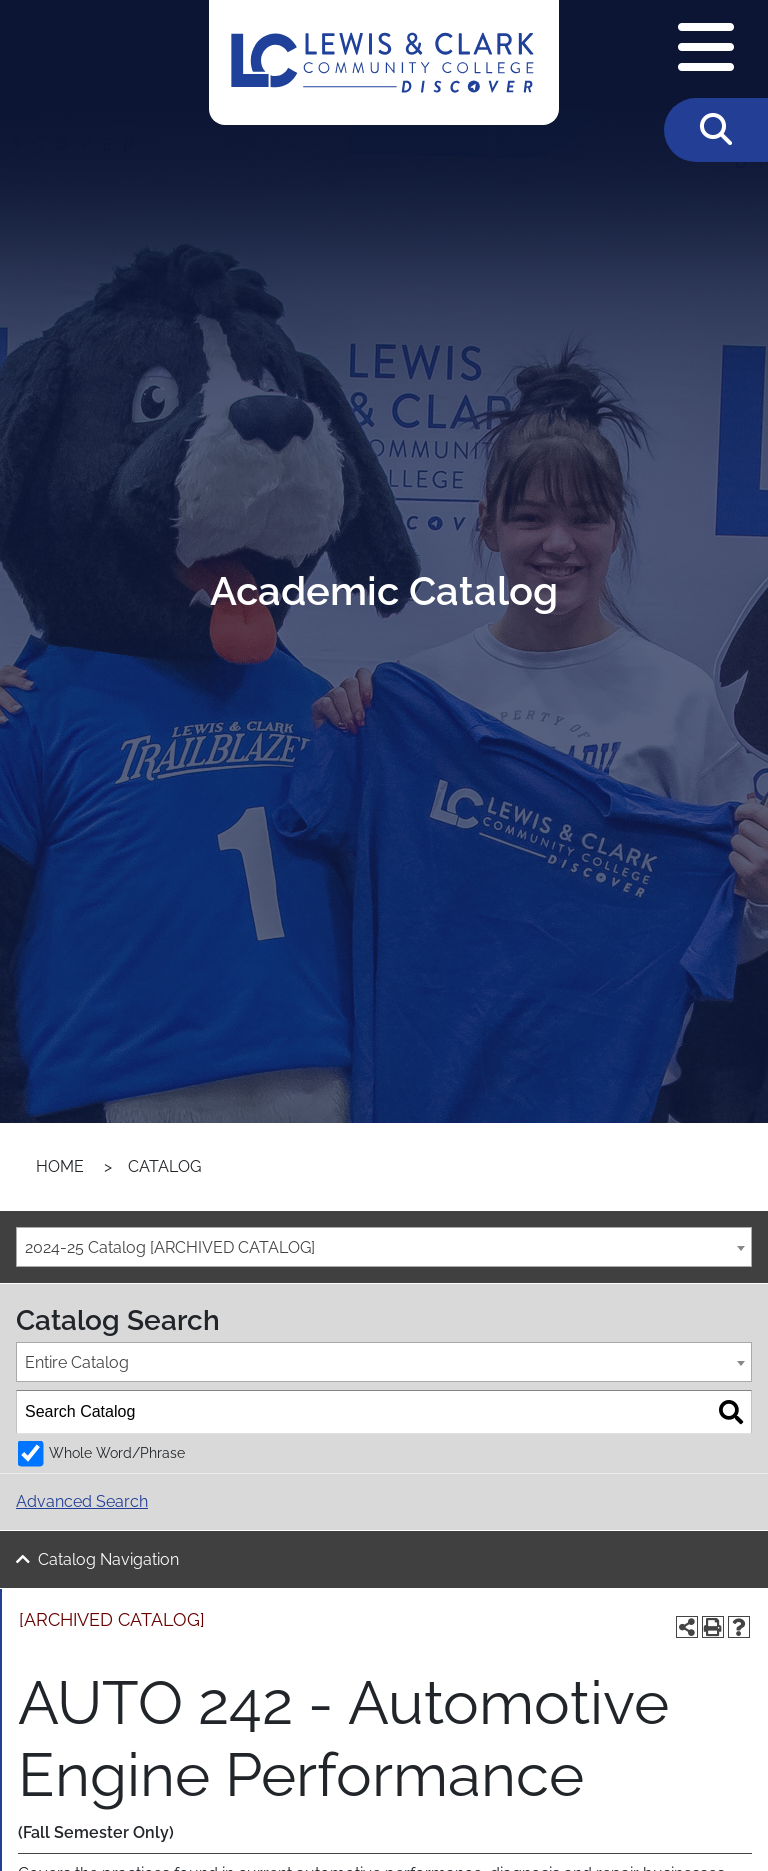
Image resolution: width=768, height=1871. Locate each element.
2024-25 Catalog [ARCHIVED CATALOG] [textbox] (170, 1247)
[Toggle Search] (716, 130)
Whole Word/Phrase (117, 1452)
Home (60, 1166)
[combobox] (384, 1247)
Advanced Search (82, 1501)
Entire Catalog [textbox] (77, 1362)
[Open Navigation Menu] (706, 49)
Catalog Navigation (108, 1559)
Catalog (164, 1166)
